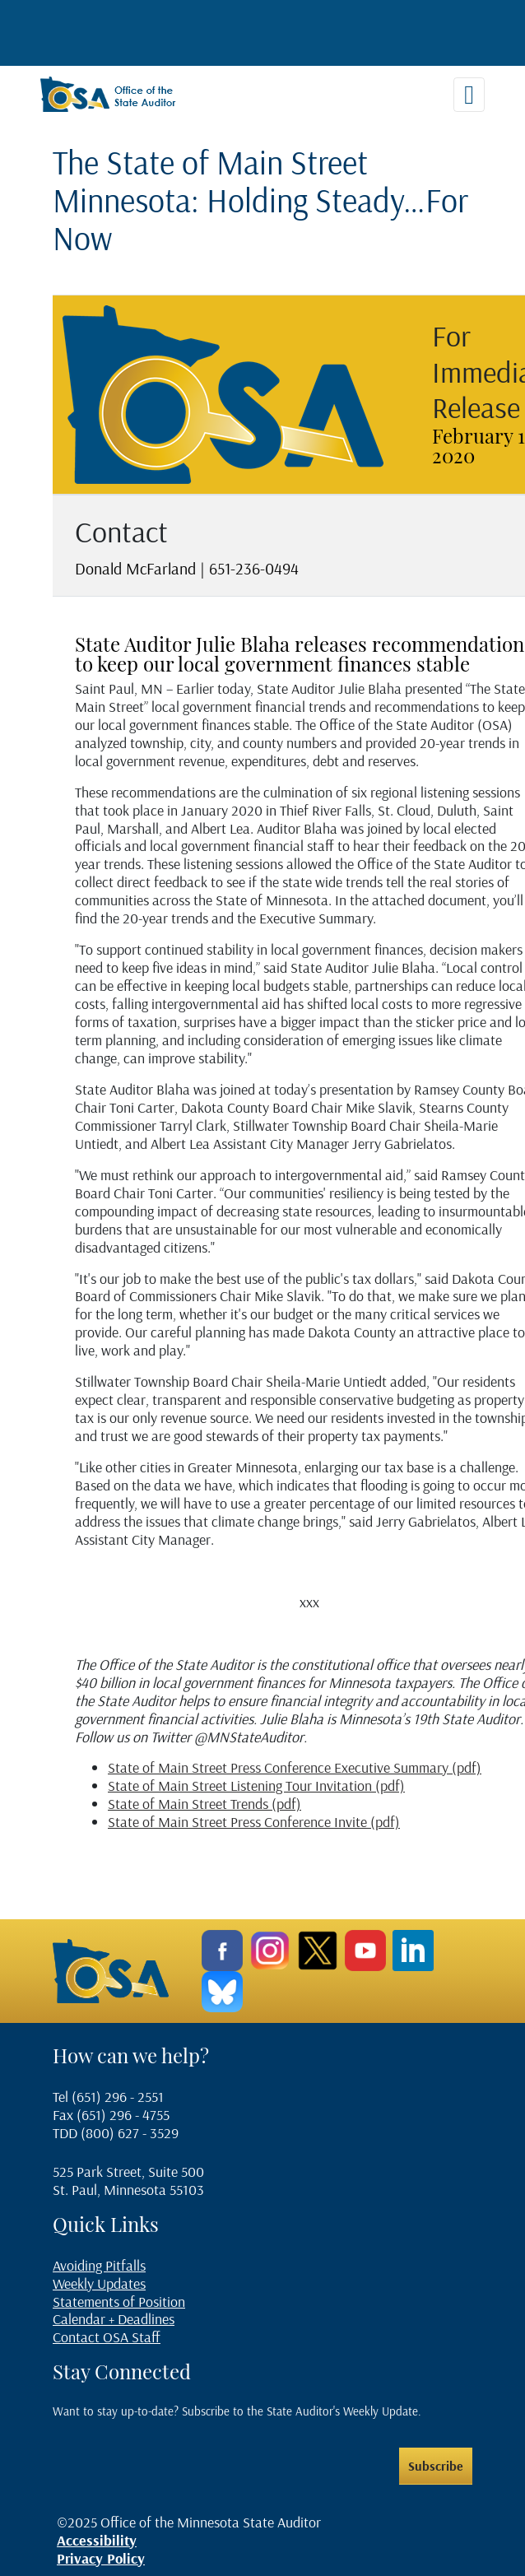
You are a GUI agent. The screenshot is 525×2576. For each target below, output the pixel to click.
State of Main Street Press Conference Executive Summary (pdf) (294, 1767)
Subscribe (435, 2465)
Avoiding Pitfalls (99, 2265)
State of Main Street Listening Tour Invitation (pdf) (256, 1785)
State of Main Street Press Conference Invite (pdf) (254, 1821)
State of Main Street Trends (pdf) (204, 1803)
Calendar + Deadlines (113, 2318)
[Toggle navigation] (469, 94)
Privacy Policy (101, 2558)
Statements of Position (119, 2301)
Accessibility (97, 2540)
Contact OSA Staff (106, 2336)
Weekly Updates (99, 2283)
